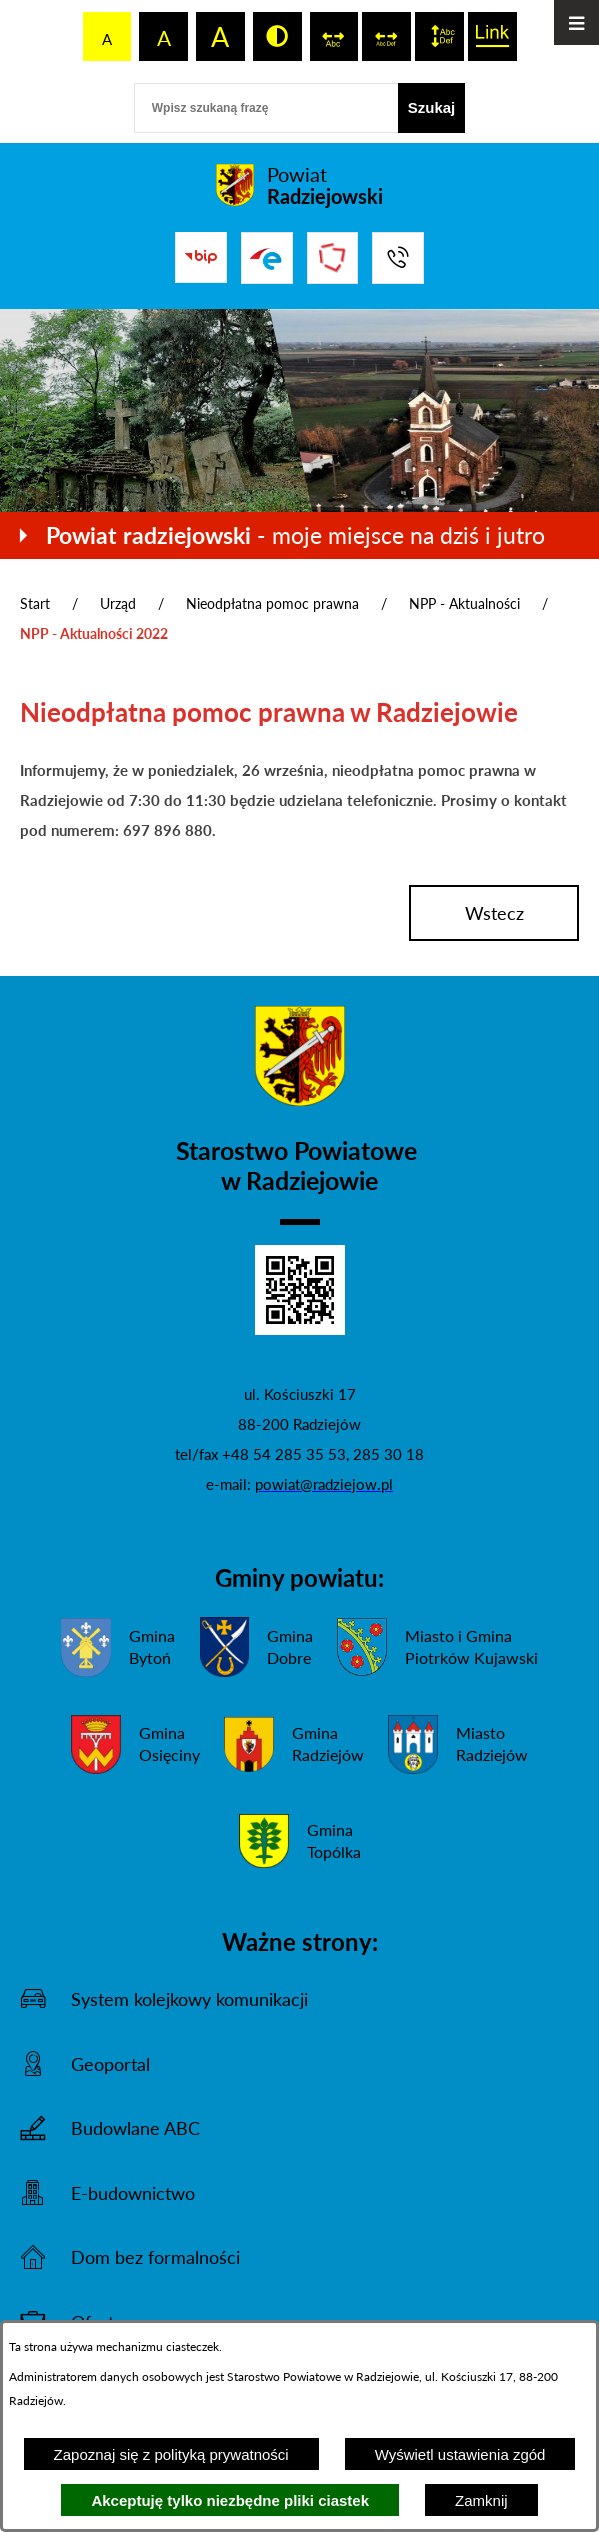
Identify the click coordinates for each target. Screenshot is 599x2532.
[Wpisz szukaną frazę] (266, 108)
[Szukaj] (432, 108)
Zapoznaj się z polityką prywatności (171, 2454)
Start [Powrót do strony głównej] (35, 603)
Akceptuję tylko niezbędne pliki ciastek (230, 2500)
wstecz (494, 913)
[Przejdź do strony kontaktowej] (398, 258)
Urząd (118, 603)
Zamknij (481, 2500)
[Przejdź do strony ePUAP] (267, 258)
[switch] (334, 36)
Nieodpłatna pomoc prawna (272, 603)
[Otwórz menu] (576, 22)
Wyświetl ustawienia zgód (460, 2454)
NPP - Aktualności (464, 603)
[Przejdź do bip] (201, 257)
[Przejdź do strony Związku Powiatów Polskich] (333, 258)
